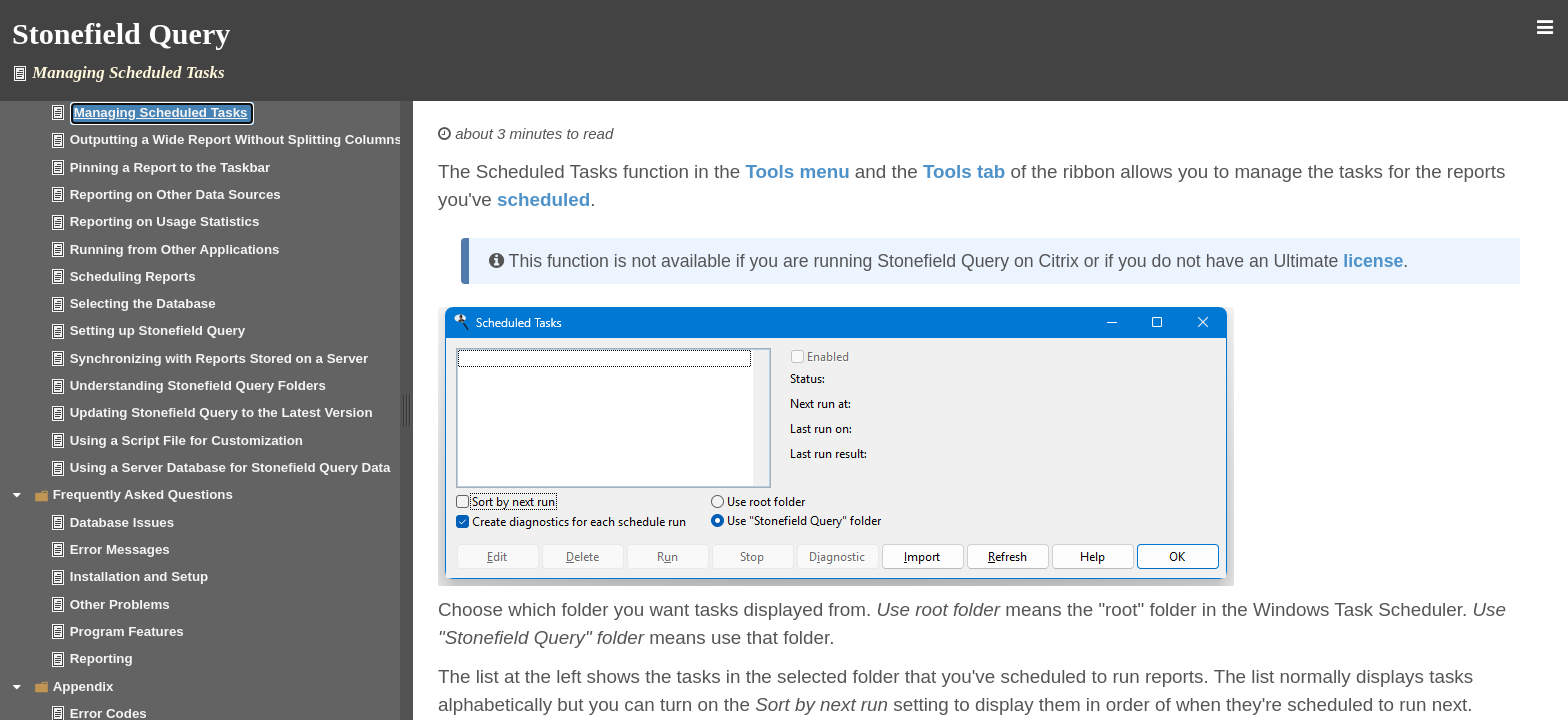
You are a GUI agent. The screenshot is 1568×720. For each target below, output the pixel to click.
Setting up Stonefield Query (158, 330)
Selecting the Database (143, 303)
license (1373, 261)
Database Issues (122, 522)
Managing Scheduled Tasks (161, 112)
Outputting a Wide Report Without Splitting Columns (236, 139)
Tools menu (797, 171)
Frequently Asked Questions (143, 494)
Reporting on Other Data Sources (175, 194)
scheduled (543, 199)
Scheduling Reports (133, 276)
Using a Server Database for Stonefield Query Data (230, 467)
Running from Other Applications (175, 249)
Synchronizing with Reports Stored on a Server (219, 358)
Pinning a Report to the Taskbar (170, 167)
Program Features (127, 631)
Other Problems (120, 604)
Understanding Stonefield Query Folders (198, 385)
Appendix (83, 686)
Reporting (101, 658)
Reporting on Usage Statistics (165, 221)
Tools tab (964, 171)
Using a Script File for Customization (186, 440)
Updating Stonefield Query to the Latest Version (221, 412)
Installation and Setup (139, 576)
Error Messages (120, 549)
